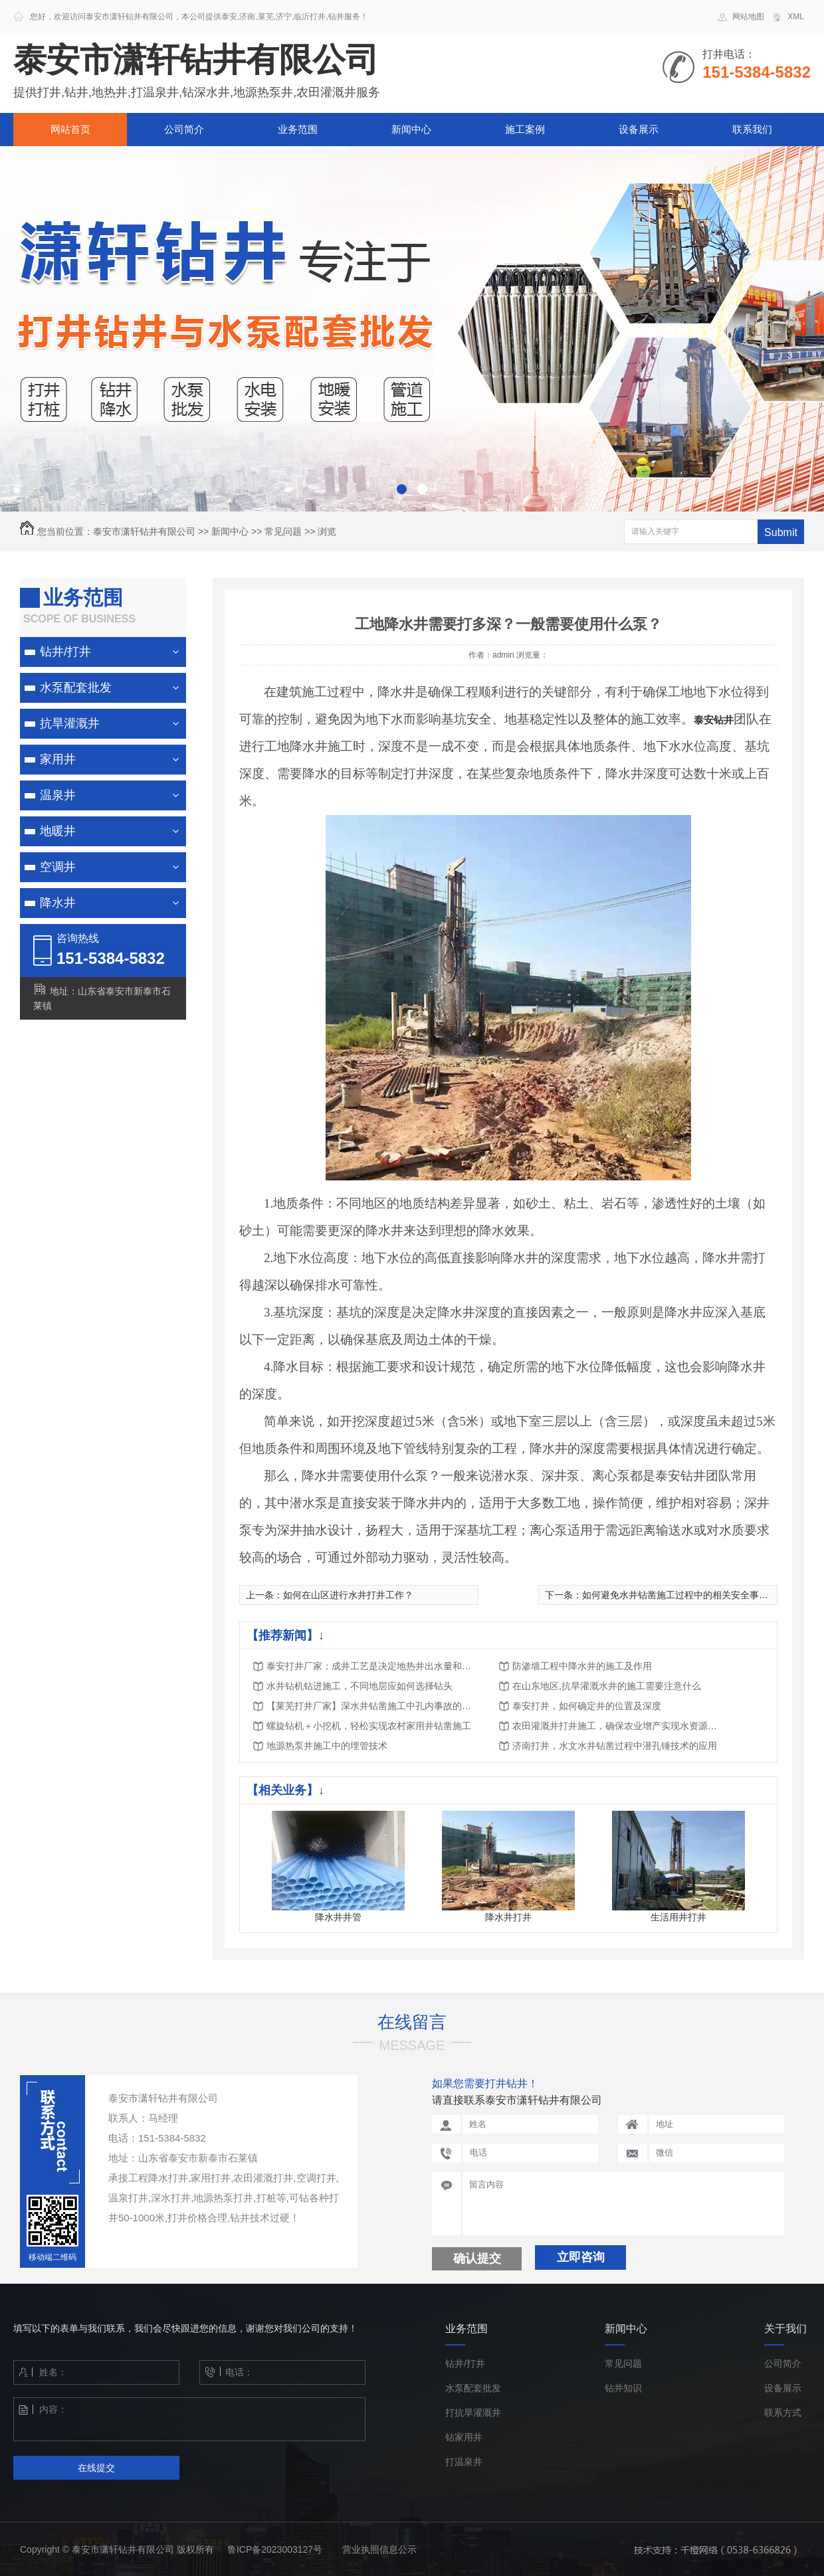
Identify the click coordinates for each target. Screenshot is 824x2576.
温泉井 (58, 795)
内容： (169, 2419)
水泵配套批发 (76, 687)
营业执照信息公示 (379, 2549)
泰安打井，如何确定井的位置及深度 (586, 1706)
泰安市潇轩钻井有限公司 (144, 531)
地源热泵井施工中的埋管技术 (326, 1745)
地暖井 (58, 831)
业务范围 (298, 129)
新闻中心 (411, 129)
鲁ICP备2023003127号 (274, 2549)
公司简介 (184, 129)
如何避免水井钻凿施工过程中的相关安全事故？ (679, 1595)
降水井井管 (338, 1917)
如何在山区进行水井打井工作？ (348, 1595)
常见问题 (283, 531)
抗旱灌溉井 (70, 723)
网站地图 (748, 16)
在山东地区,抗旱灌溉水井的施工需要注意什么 (606, 1686)
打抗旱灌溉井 (473, 2413)
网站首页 (70, 129)
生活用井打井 (678, 1917)
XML (795, 16)
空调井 (58, 867)
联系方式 (782, 2413)
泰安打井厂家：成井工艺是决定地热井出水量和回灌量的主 (372, 1666)
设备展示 (639, 129)
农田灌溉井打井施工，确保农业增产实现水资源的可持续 (618, 1725)
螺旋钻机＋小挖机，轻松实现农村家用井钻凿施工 (368, 1725)
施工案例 (525, 129)
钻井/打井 (65, 651)
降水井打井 (508, 1917)
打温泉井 (463, 2462)
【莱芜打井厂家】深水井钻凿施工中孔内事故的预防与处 (372, 1706)
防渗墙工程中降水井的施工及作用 (582, 1666)
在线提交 (96, 2467)
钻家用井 (463, 2437)
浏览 (327, 531)
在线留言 (412, 2022)
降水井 (58, 902)
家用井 (58, 759)
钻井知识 (623, 2388)
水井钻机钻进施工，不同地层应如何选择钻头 (359, 1686)
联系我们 (752, 129)
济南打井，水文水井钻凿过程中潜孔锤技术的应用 (614, 1745)
